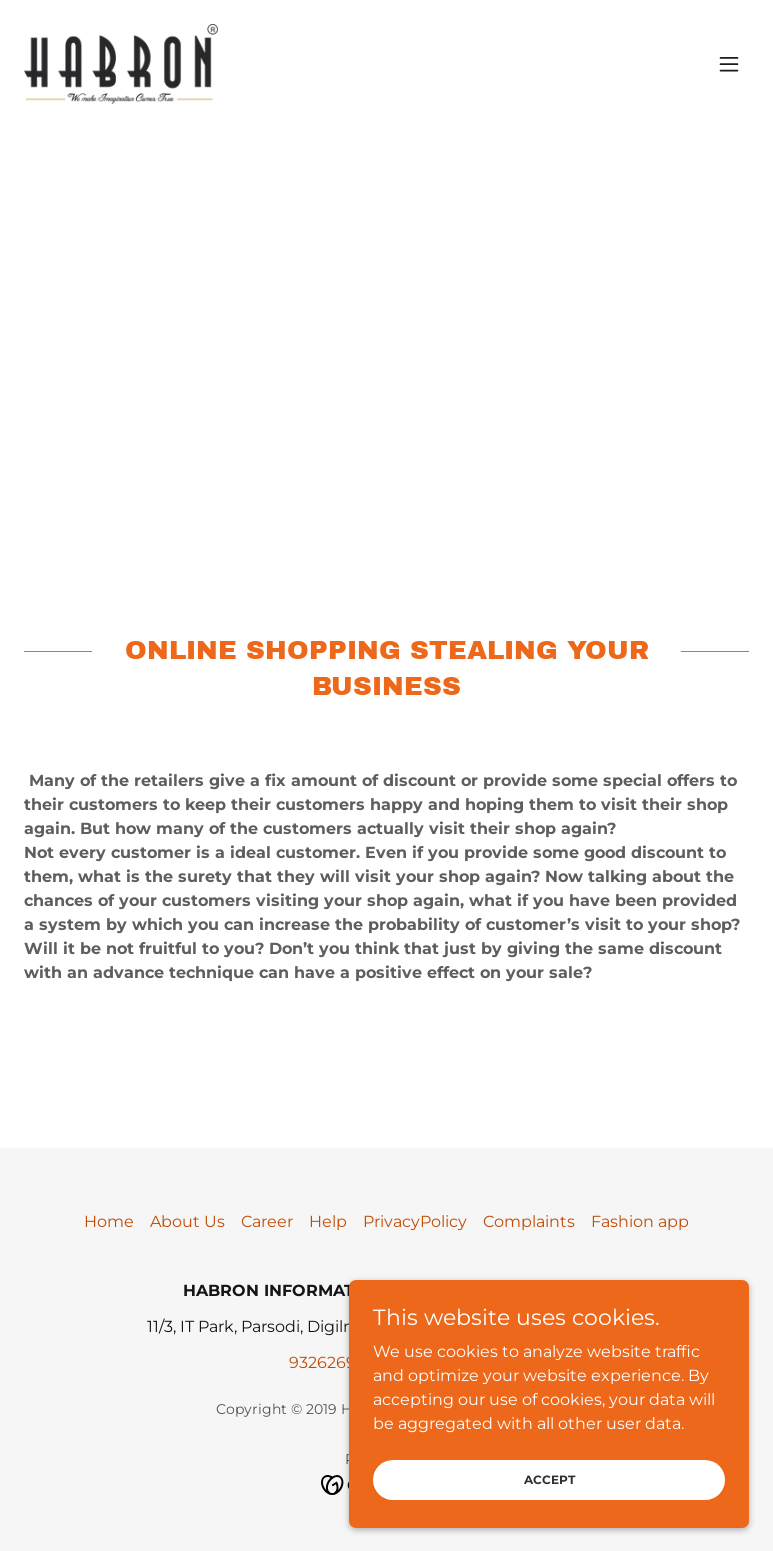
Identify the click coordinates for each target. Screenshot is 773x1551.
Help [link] (328, 1221)
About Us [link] (187, 1221)
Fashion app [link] (640, 1221)
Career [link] (267, 1221)
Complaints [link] (529, 1221)
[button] (729, 64)
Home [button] (109, 1221)
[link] (121, 64)
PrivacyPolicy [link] (415, 1221)
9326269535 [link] (336, 1362)
